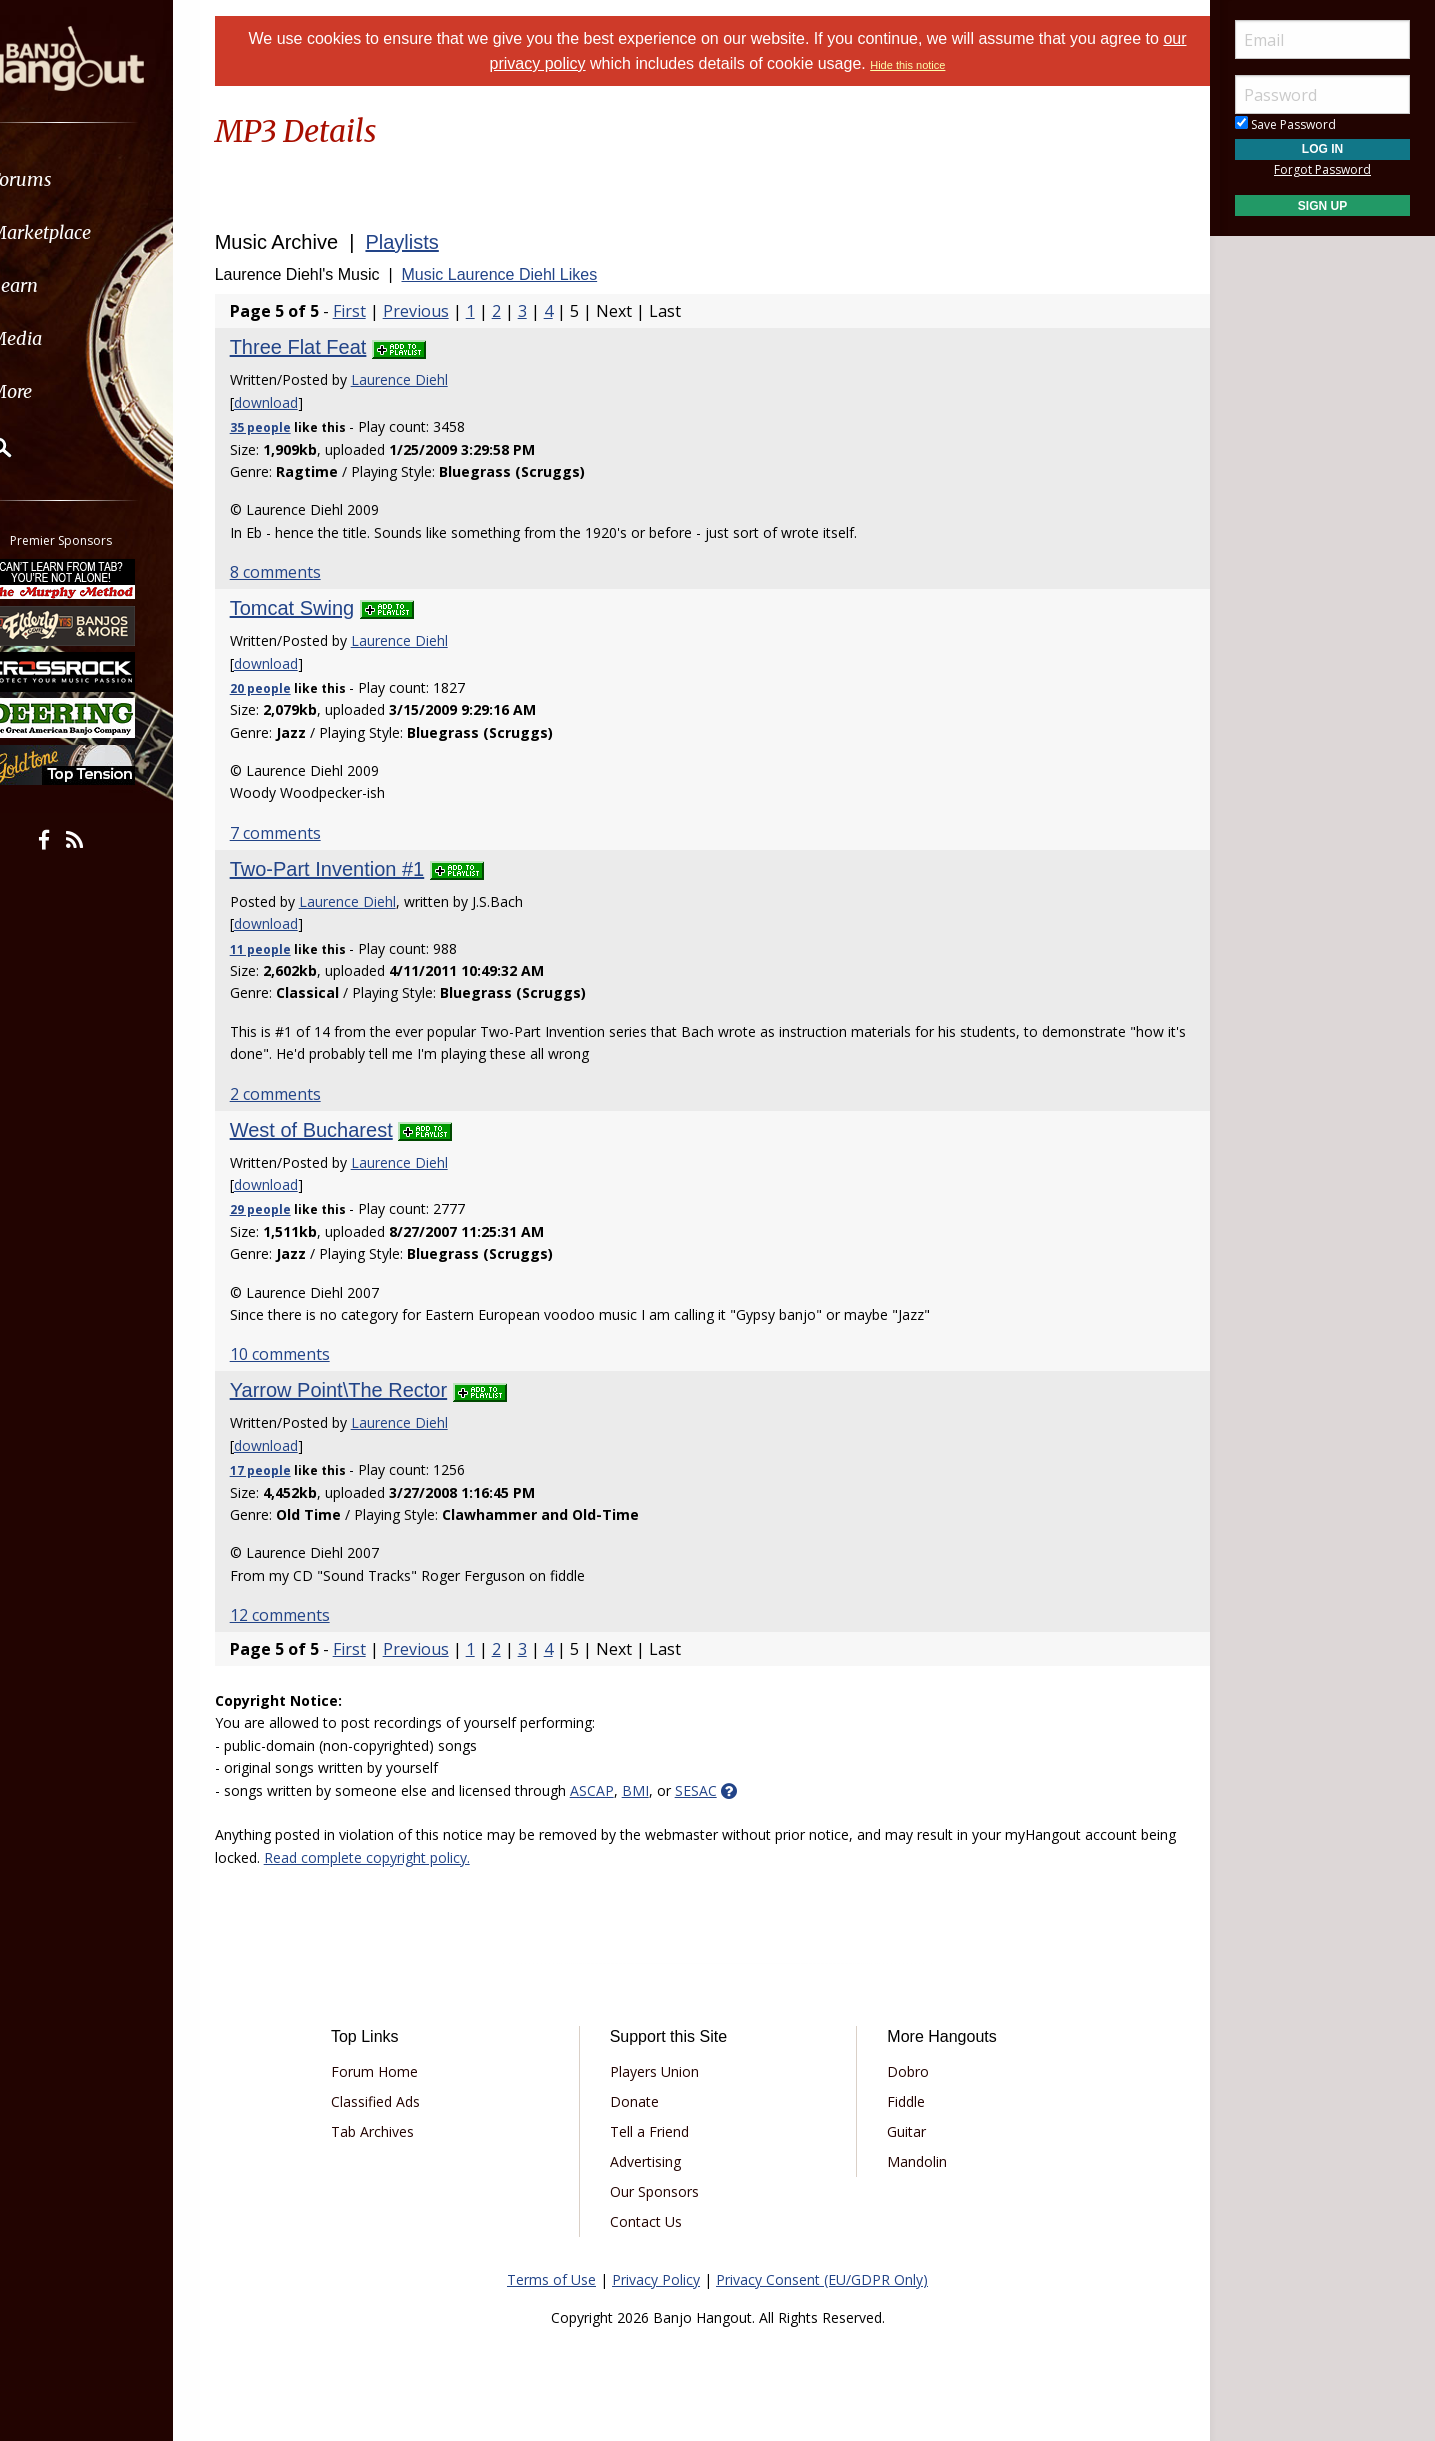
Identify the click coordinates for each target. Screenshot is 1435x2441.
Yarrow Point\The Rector (364, 1390)
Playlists (427, 242)
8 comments (300, 572)
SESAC (721, 1790)
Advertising (652, 2161)
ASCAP (617, 1790)
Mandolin (910, 2161)
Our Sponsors (661, 2191)
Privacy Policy (656, 2279)
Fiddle (899, 2101)
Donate (641, 2101)
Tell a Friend (656, 2131)
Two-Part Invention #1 (352, 869)
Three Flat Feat (323, 347)
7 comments (300, 833)
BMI (660, 1790)
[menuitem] (112, 179)
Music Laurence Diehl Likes (525, 274)
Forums (73, 179)
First (374, 311)
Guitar (899, 2131)
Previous (441, 311)
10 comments (305, 1354)
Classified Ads (396, 2101)
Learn (66, 285)
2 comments (300, 1094)
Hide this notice (921, 65)
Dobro (901, 2071)
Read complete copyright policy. (431, 1857)
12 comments (305, 1615)
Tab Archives (393, 2131)
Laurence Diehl (424, 379)
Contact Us (653, 2221)
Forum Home (395, 2071)
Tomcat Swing (317, 608)
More (63, 391)
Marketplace (92, 232)
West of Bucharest (336, 1130)
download (291, 402)
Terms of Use (551, 2279)
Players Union (661, 2071)
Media (68, 338)
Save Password (1285, 124)
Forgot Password (1322, 169)
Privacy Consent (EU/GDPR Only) (822, 2279)
